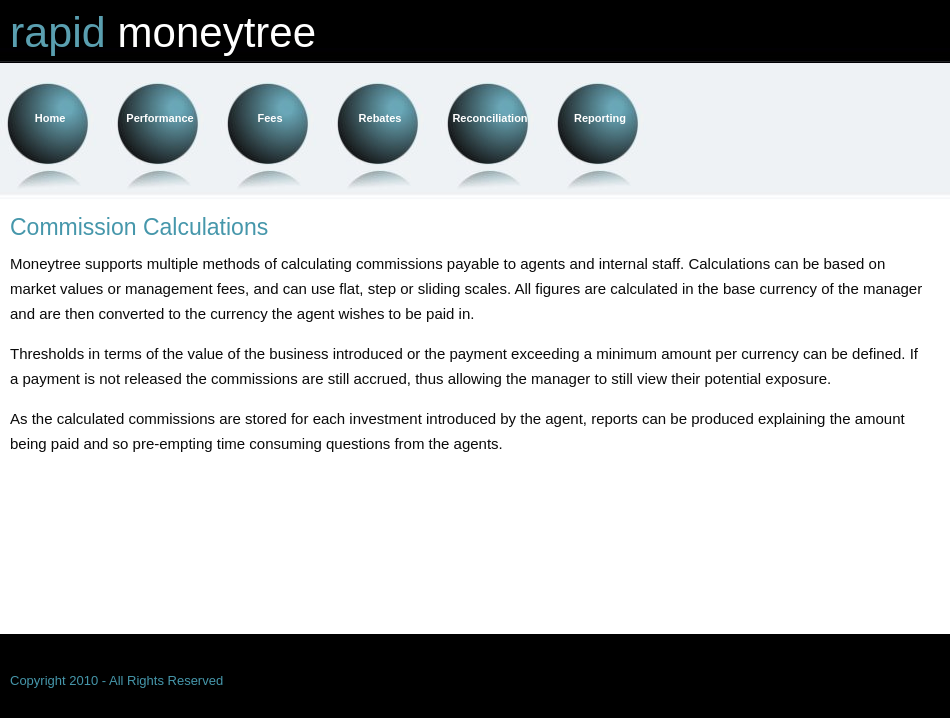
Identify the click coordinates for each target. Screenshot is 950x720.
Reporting (600, 118)
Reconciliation (489, 118)
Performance (159, 118)
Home (50, 118)
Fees (269, 118)
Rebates (380, 118)
